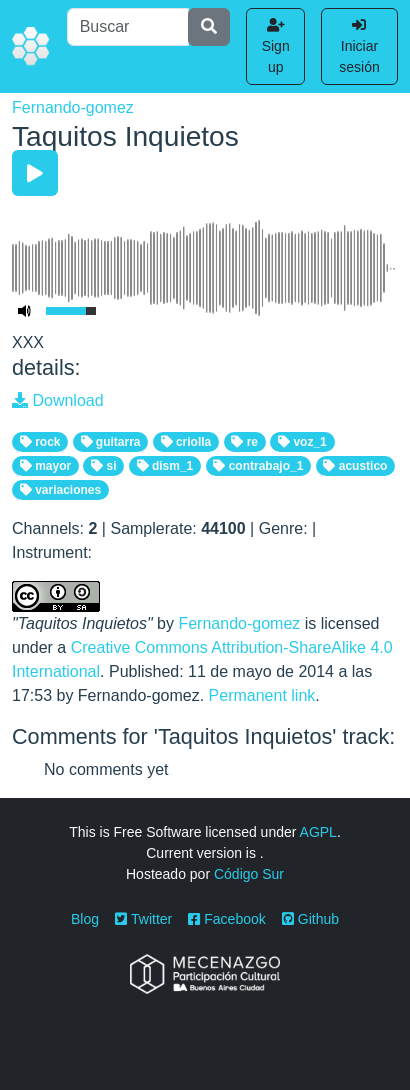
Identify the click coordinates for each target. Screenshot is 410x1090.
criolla (186, 442)
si (103, 466)
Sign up (276, 46)
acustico (355, 466)
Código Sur (249, 874)
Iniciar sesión (359, 46)
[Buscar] (128, 27)
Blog (85, 919)
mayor (45, 466)
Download (58, 400)
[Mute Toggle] (25, 311)
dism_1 (165, 466)
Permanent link (262, 695)
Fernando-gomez (73, 107)
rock (40, 442)
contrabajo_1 (258, 466)
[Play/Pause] (35, 173)
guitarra (111, 442)
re (244, 442)
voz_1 (302, 442)
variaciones (60, 490)
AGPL (318, 832)
